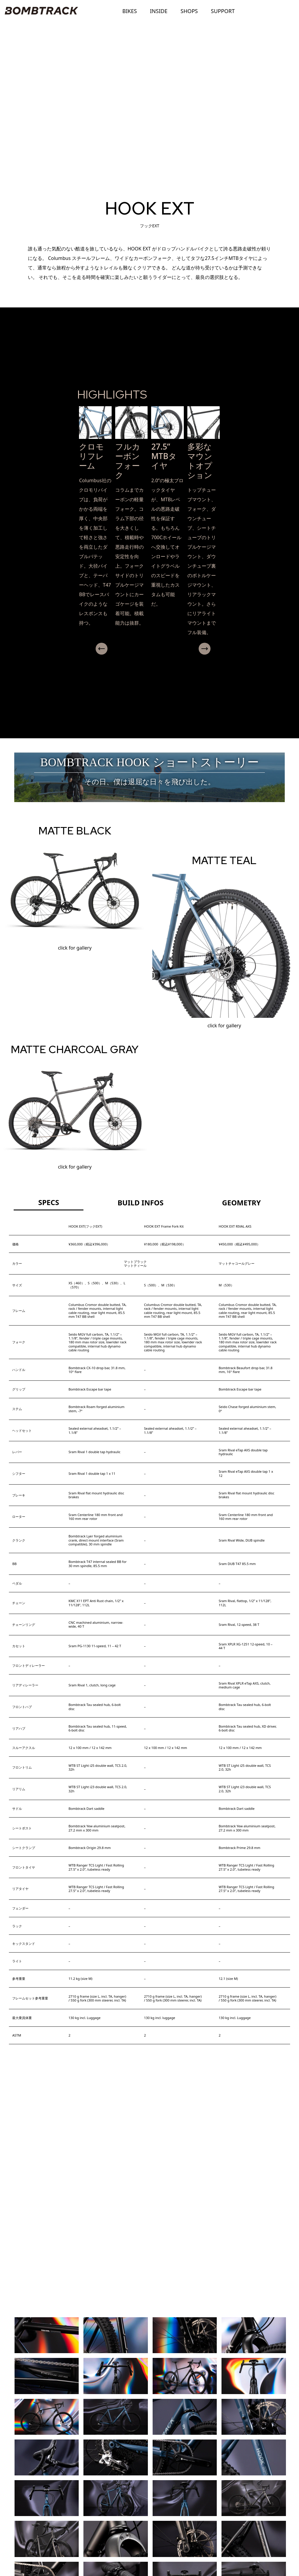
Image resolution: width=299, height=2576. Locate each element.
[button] (147, 659)
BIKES (129, 11)
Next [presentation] (225, 648)
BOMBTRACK (40, 11)
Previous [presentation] (86, 648)
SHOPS (189, 11)
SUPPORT (223, 11)
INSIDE (158, 11)
